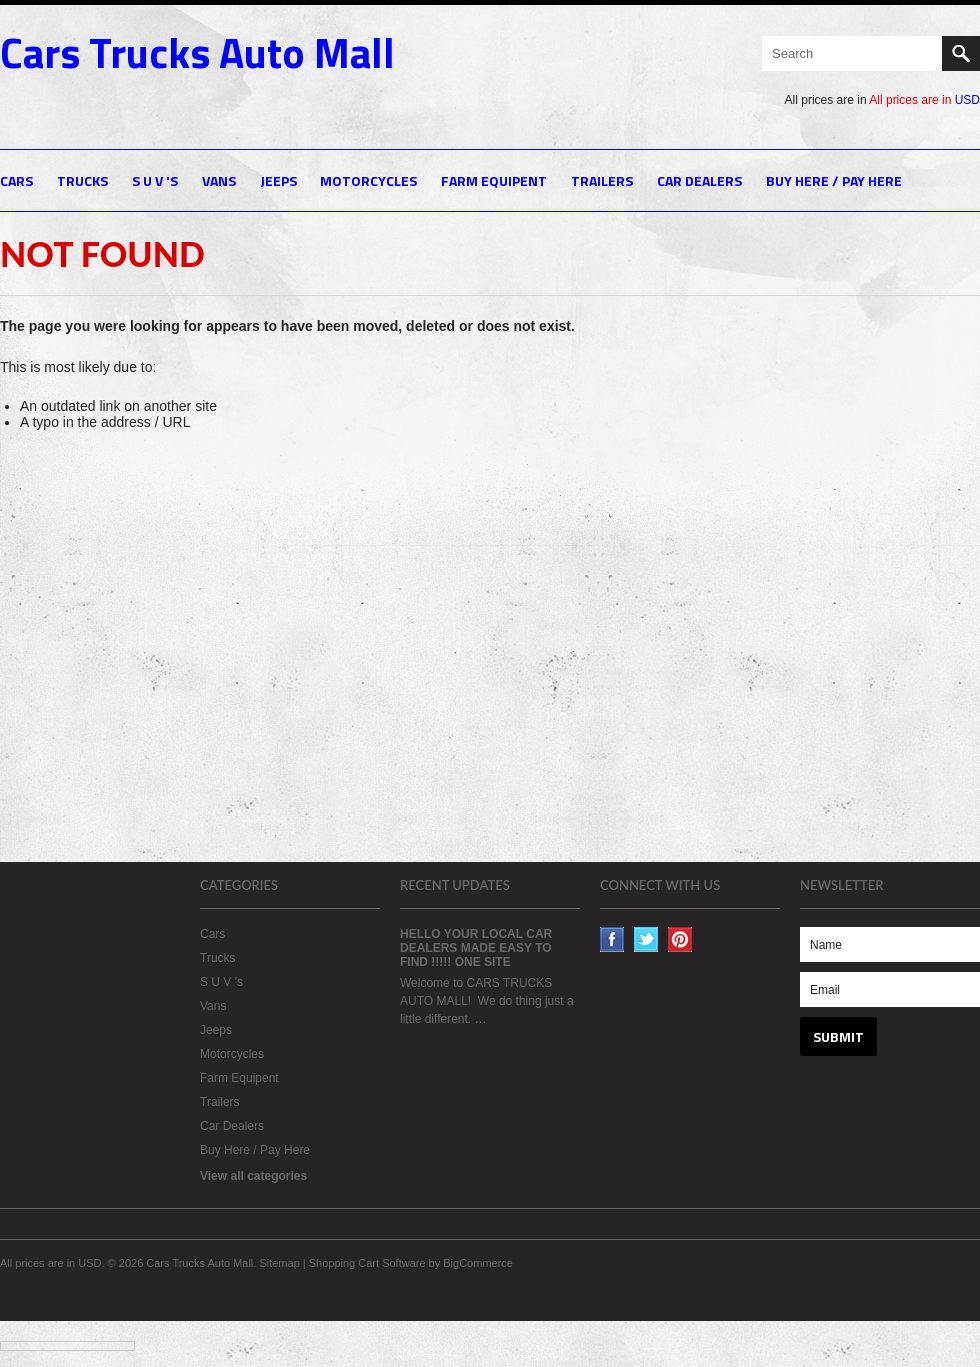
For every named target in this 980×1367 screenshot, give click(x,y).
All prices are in (924, 100)
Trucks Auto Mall (197, 52)
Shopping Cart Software (367, 1263)
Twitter (646, 939)
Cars (16, 180)
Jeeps (278, 180)
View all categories (253, 1176)
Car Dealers (699, 180)
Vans (219, 180)
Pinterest (680, 939)
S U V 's (155, 180)
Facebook (612, 939)
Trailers (602, 180)
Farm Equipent (494, 180)
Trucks (82, 180)
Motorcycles (368, 180)
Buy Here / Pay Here (834, 180)
